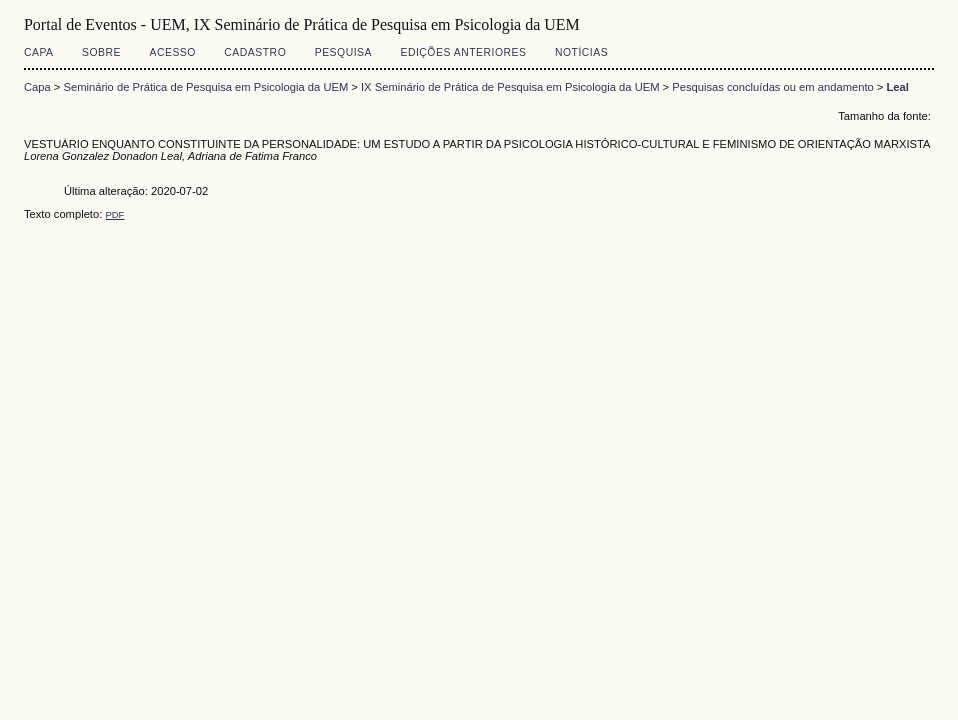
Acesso (172, 52)
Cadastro (255, 52)
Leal (898, 87)
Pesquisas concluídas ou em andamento (773, 87)
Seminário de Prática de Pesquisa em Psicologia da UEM (205, 87)
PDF (114, 214)
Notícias (581, 52)
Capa (39, 52)
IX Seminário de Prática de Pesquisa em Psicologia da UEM (510, 87)
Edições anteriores (463, 52)
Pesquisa (343, 52)
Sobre (101, 52)
